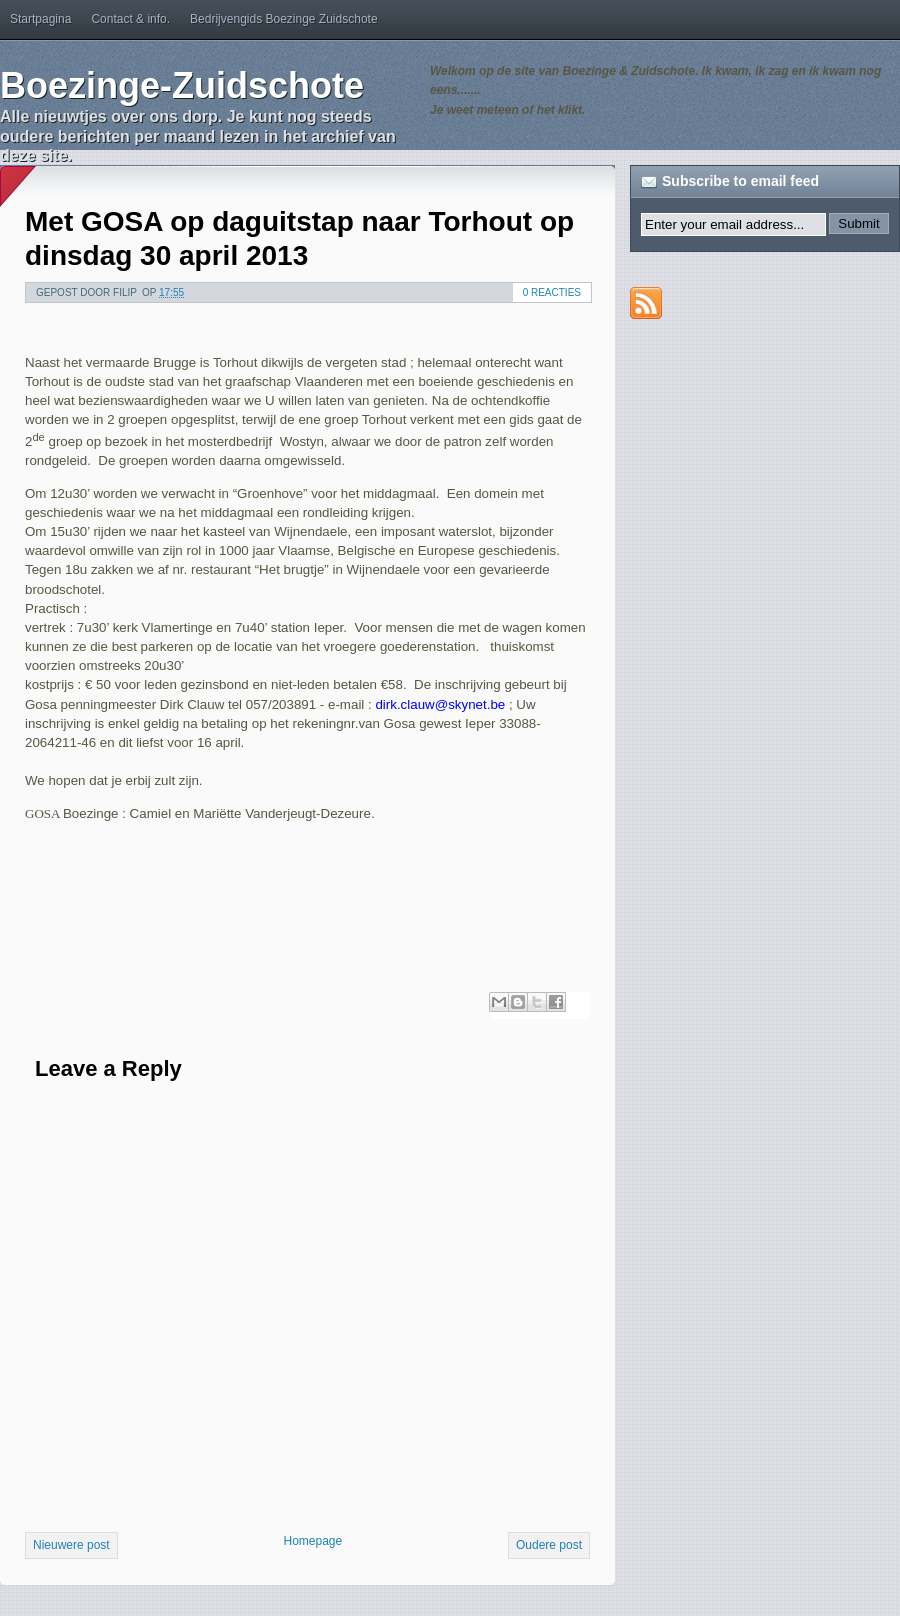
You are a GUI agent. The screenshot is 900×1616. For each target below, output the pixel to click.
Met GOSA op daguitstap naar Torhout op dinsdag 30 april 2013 (299, 238)
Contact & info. (130, 19)
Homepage (312, 1541)
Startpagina (40, 19)
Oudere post (549, 1545)
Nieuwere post (71, 1545)
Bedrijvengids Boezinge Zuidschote (283, 19)
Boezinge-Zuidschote (182, 85)
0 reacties (552, 292)
